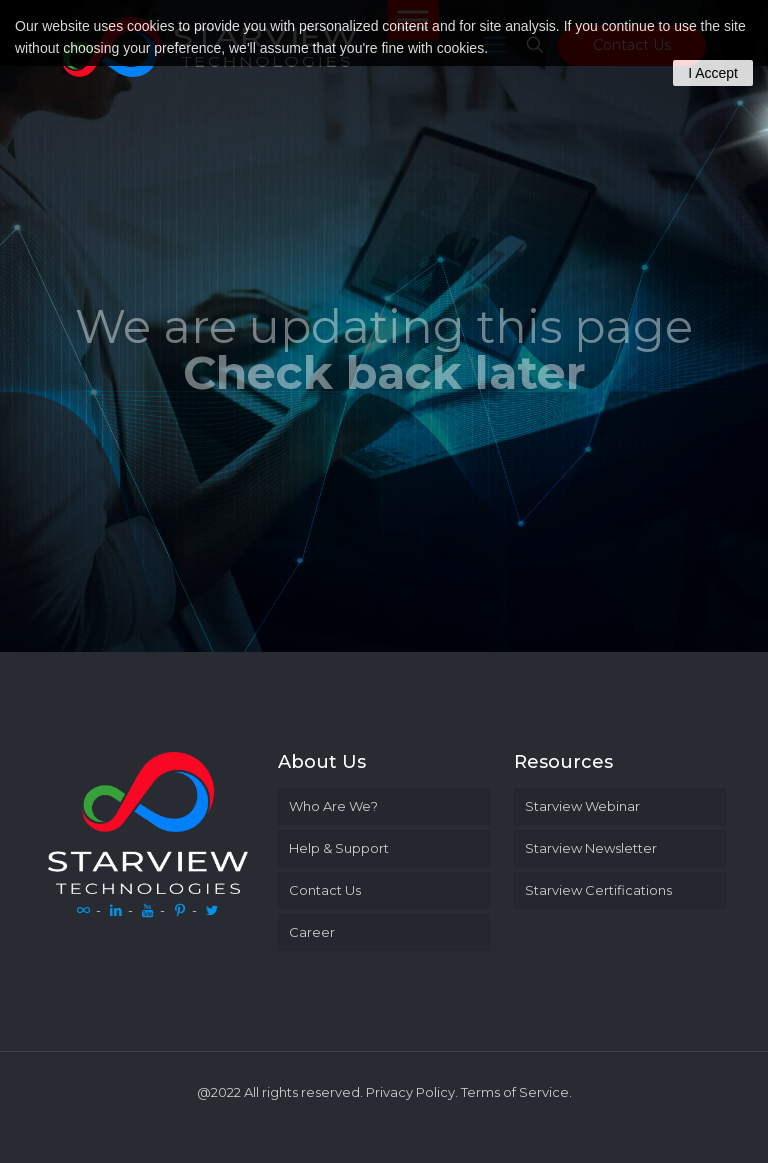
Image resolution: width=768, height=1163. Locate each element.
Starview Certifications (598, 890)
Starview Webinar (582, 806)
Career (312, 932)
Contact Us (325, 890)
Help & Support (339, 848)
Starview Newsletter (591, 848)
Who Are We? (333, 806)
